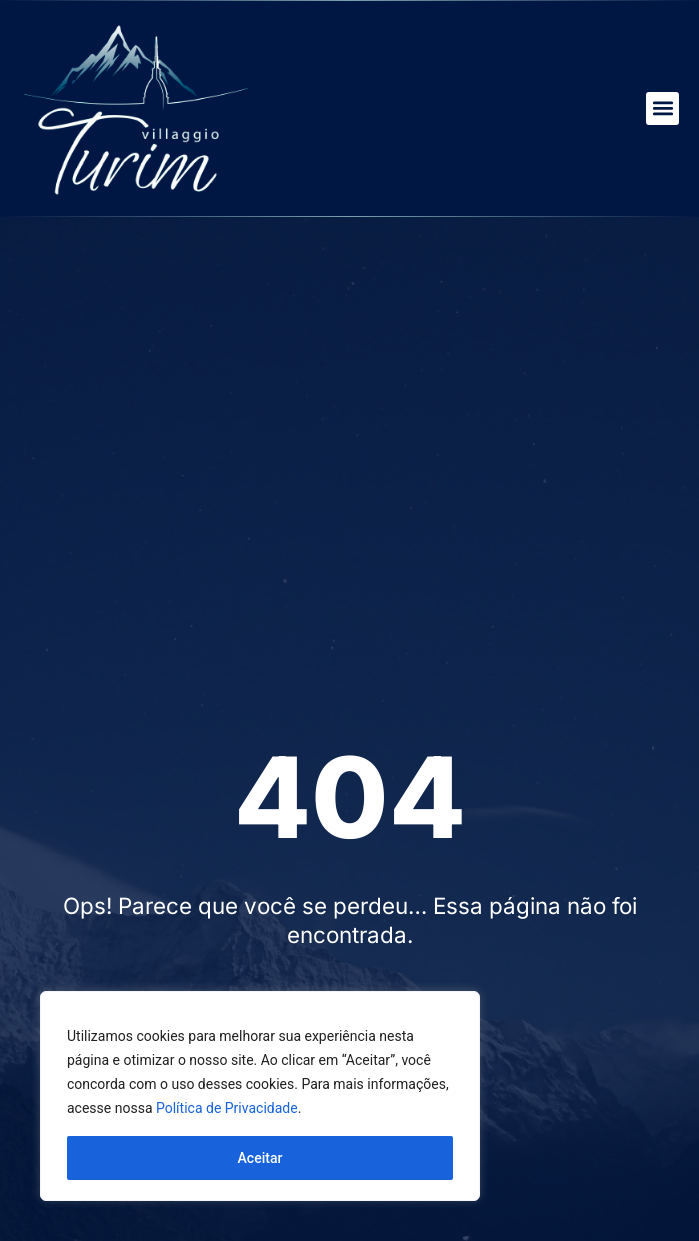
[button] (662, 108)
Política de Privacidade (227, 1108)
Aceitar (260, 1158)
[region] (260, 1096)
